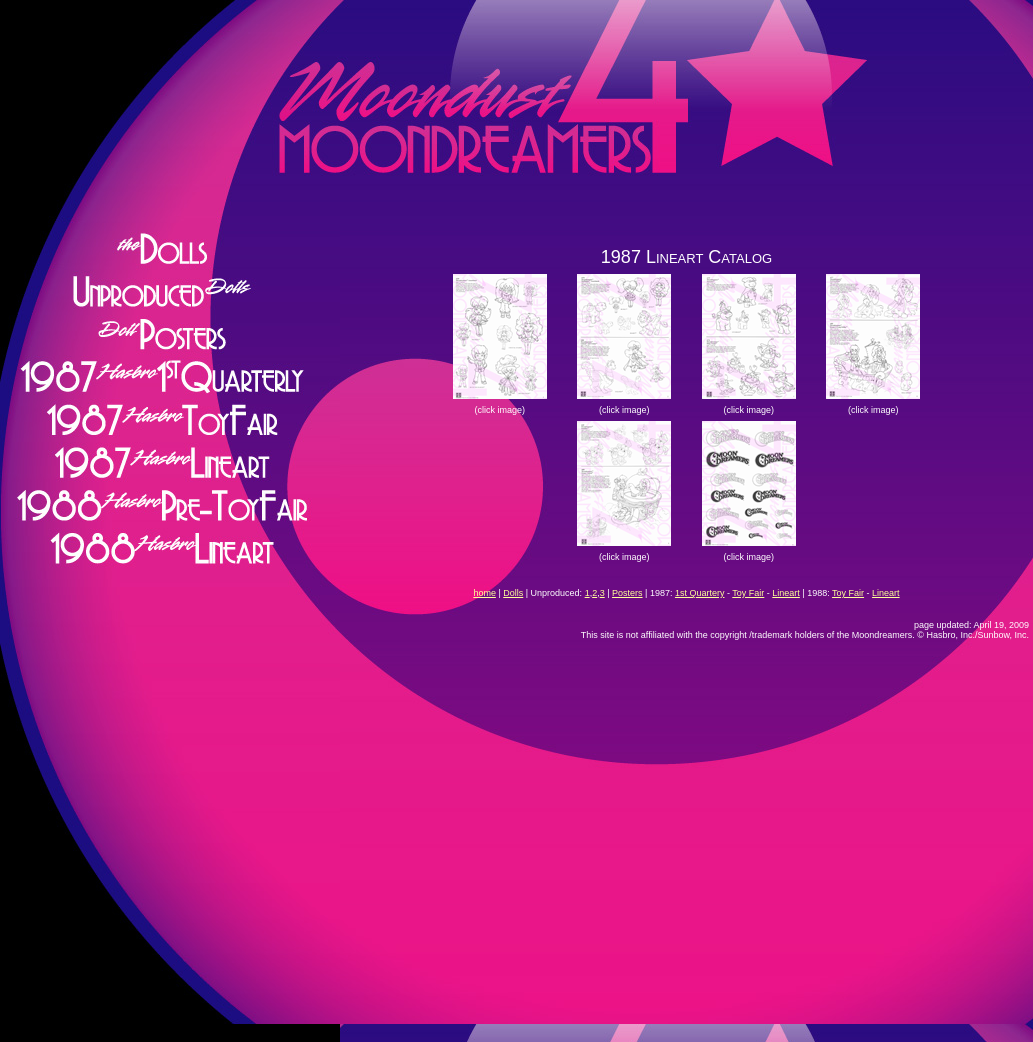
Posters (627, 593)
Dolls (513, 593)
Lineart (786, 593)
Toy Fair (748, 593)
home (484, 593)
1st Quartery (700, 593)
